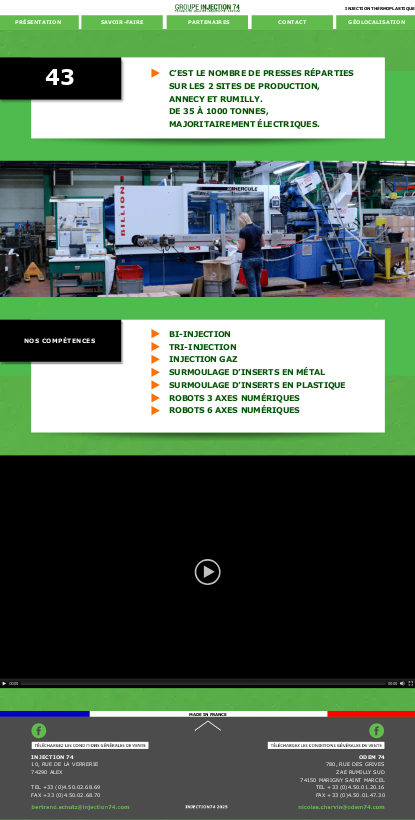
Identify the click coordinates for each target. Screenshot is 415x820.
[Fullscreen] (410, 683)
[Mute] (402, 683)
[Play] (4, 683)
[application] (207, 571)
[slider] (203, 683)
